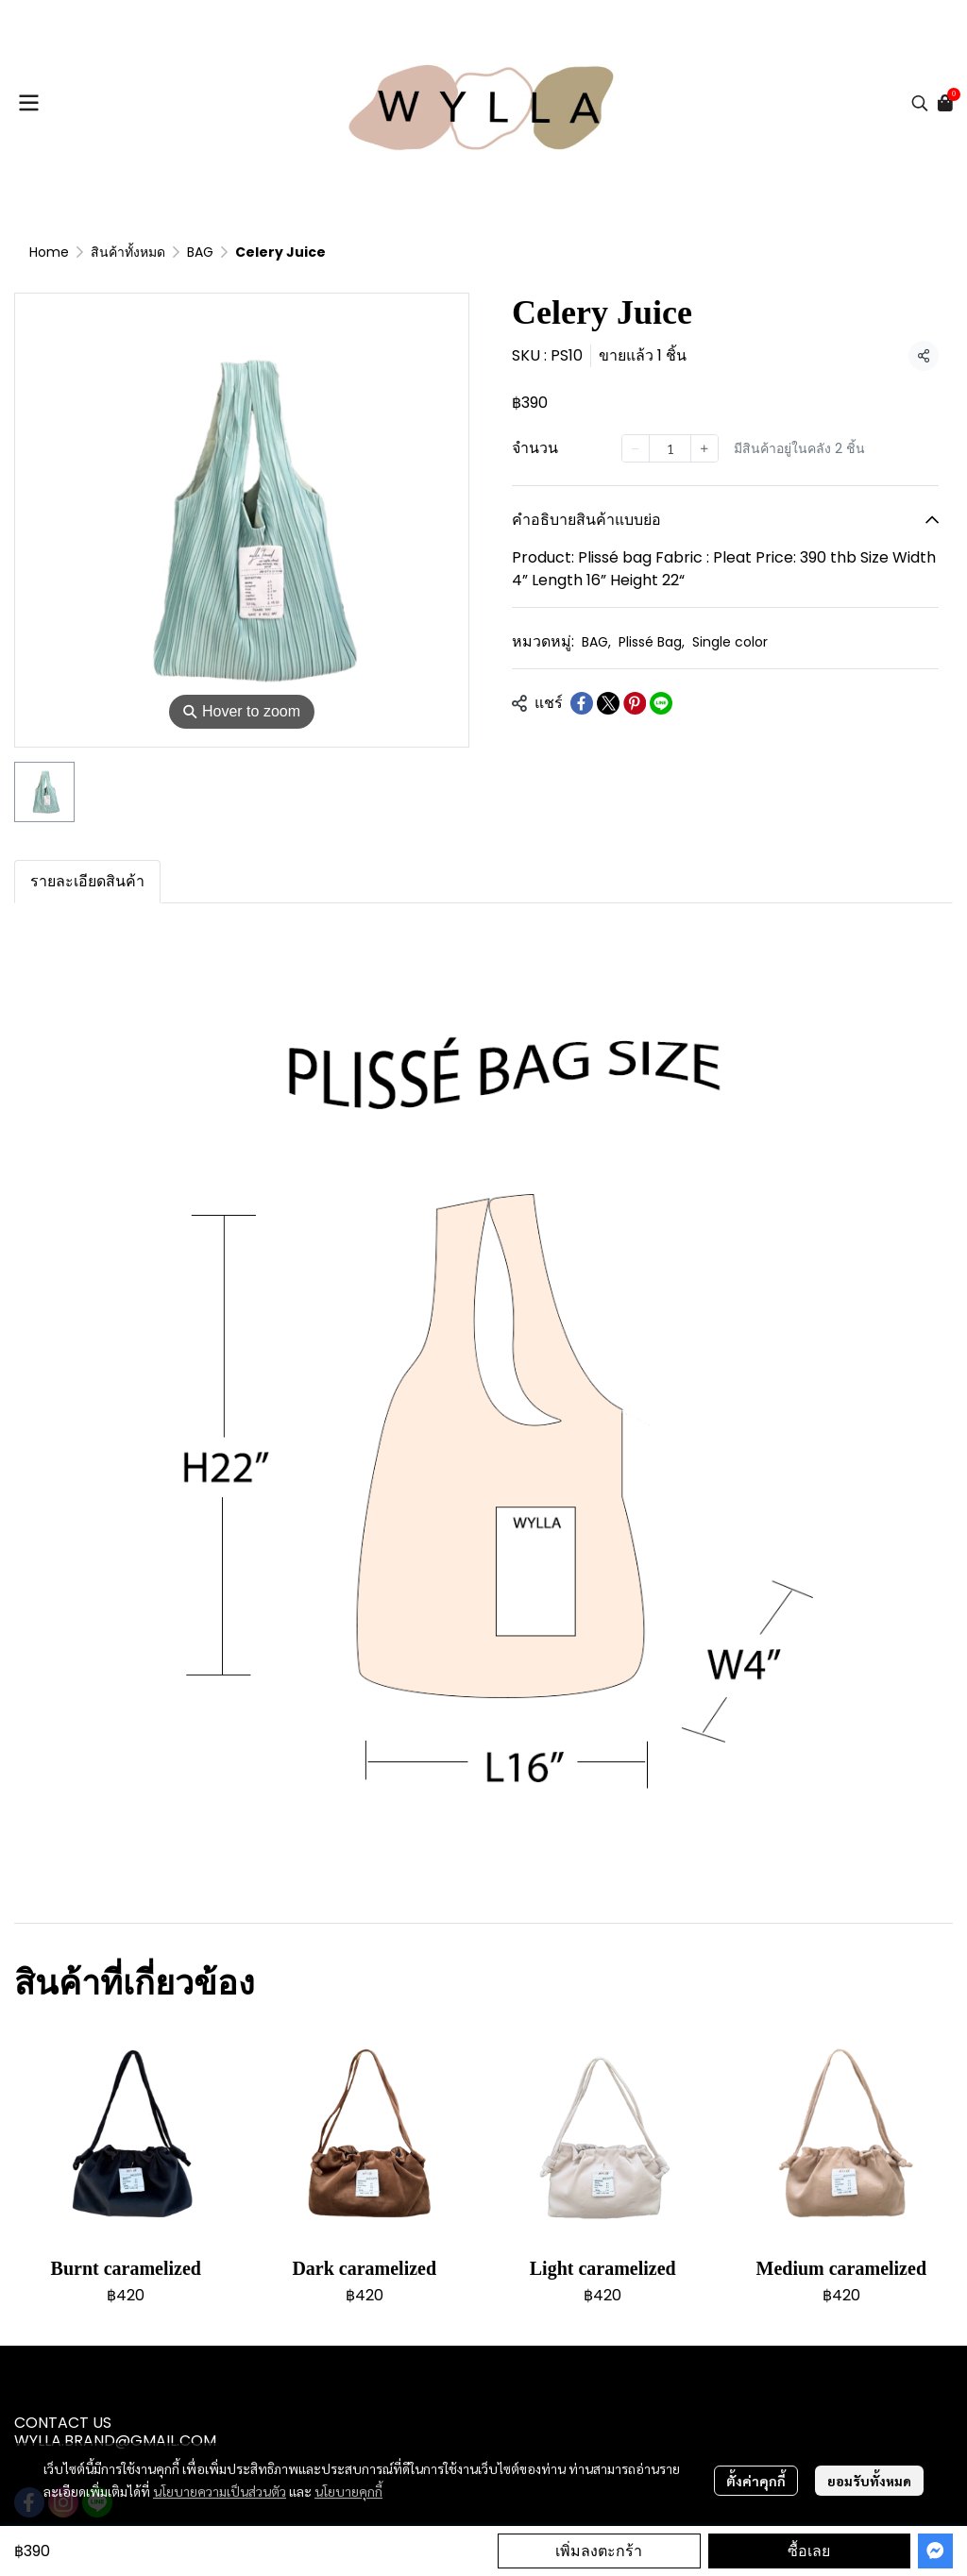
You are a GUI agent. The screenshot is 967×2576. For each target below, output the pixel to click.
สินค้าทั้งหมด (128, 252)
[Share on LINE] (661, 703)
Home (49, 252)
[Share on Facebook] (581, 703)
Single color (730, 641)
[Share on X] (608, 703)
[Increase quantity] (704, 448)
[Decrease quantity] (635, 448)
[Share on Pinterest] (634, 703)
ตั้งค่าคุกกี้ (756, 2480)
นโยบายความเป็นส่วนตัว (219, 2491)
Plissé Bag (652, 641)
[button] (920, 103)
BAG (200, 252)
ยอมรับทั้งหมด (869, 2480)
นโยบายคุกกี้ (348, 2491)
